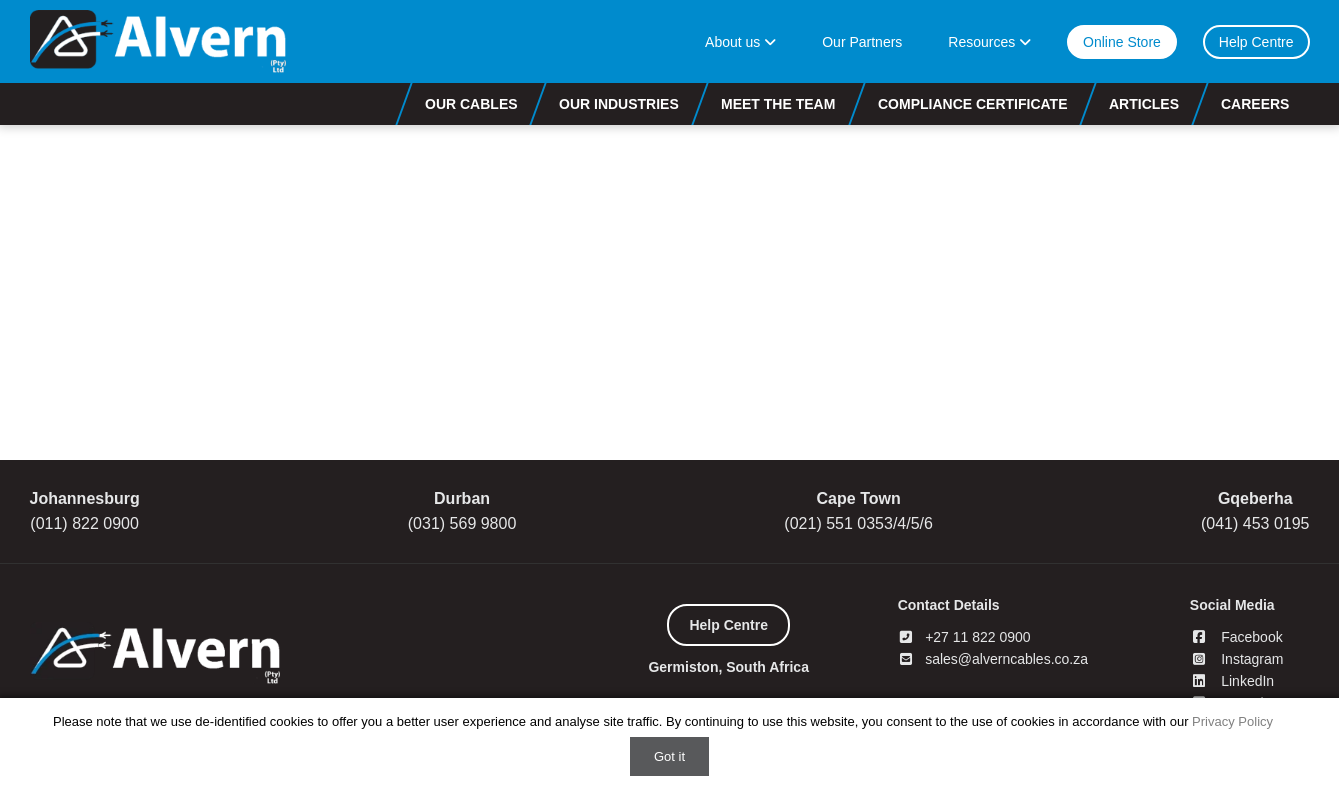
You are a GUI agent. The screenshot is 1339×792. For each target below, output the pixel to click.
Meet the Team (778, 104)
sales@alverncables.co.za (993, 659)
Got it (669, 756)
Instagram (1237, 659)
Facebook (1236, 637)
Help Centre (1256, 42)
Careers (1255, 104)
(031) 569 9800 (462, 523)
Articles (1144, 104)
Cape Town (859, 498)
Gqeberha (1255, 498)
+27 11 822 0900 (964, 637)
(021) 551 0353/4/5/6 (858, 523)
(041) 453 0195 (1255, 523)
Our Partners (862, 42)
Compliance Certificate (973, 104)
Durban (462, 498)
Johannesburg (85, 498)
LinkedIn (1232, 681)
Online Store (1122, 42)
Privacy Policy (1232, 721)
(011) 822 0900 (84, 523)
